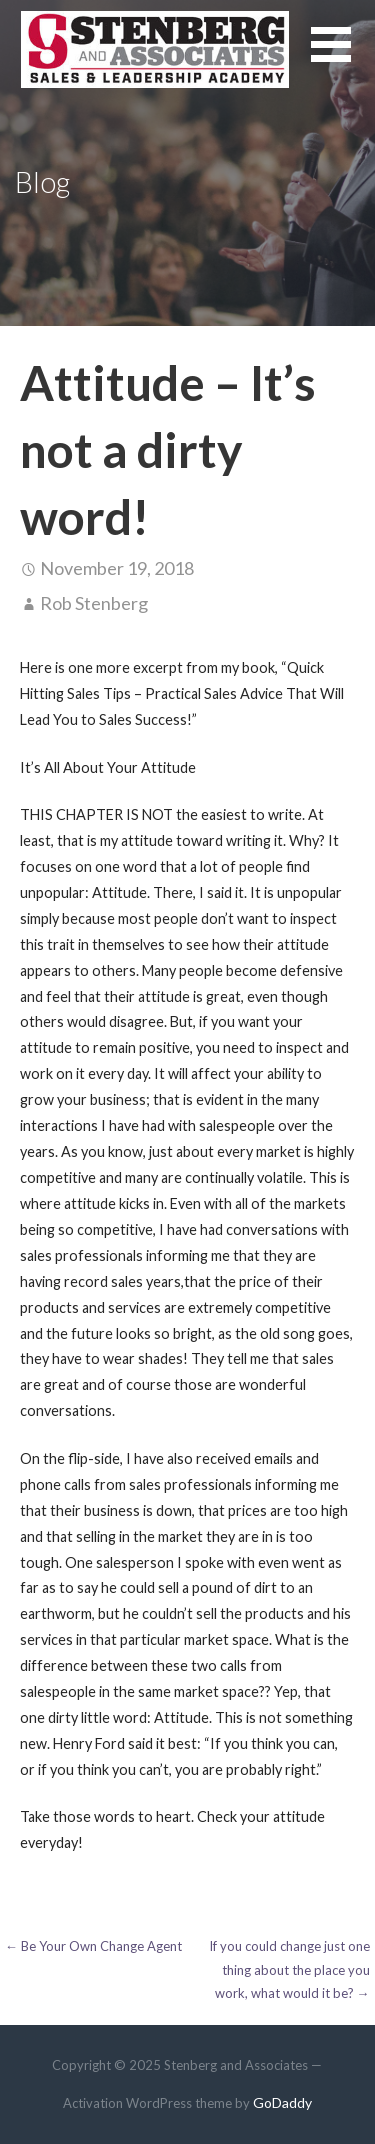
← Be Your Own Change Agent (93, 1946)
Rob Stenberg (94, 603)
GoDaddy (282, 2102)
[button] (343, 56)
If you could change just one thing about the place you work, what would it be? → (289, 1969)
